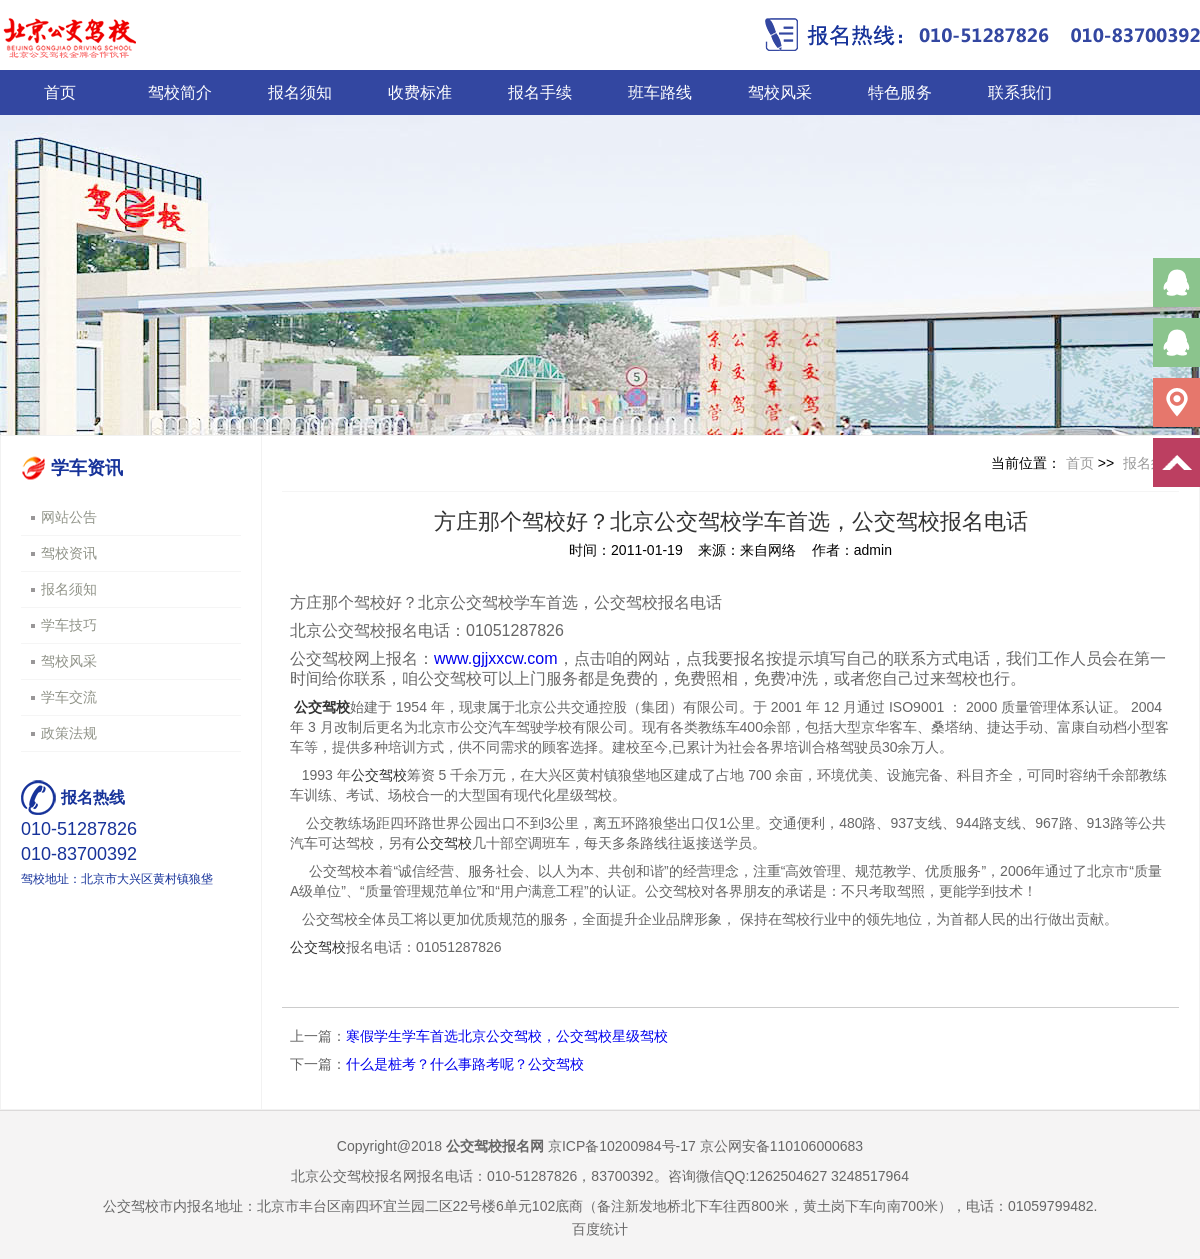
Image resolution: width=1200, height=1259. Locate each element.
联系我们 (1020, 92)
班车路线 (660, 92)
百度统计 (600, 1229)
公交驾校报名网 (495, 1146)
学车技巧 (69, 625)
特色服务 (900, 92)
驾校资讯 (69, 553)
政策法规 (69, 733)
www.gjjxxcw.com (496, 658)
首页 (60, 92)
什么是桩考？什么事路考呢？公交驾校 (465, 1064)
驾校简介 (180, 92)
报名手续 (540, 92)
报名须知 (300, 92)
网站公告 (69, 517)
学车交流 (69, 697)
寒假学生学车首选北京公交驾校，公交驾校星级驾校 (507, 1036)
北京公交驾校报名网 (354, 1176)
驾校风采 (780, 92)
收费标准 (420, 92)
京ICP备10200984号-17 (622, 1146)
